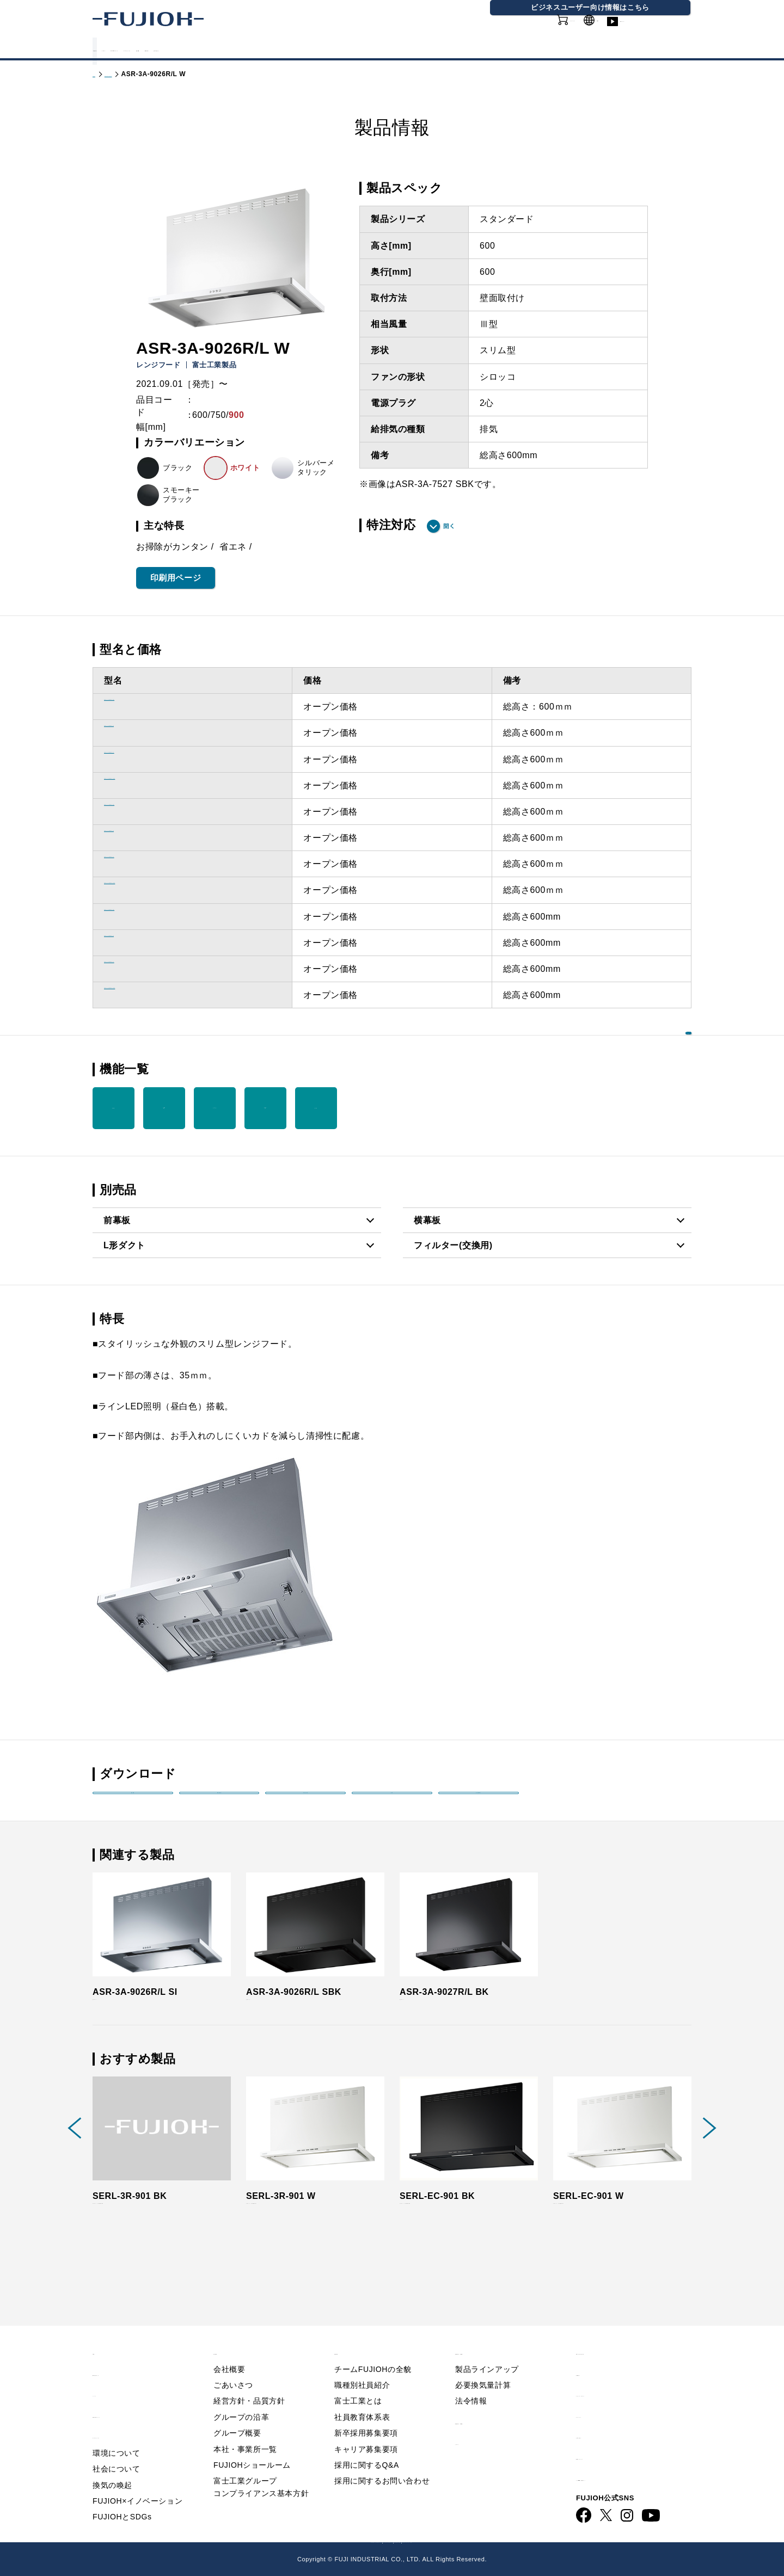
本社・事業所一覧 (245, 2430)
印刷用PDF (478, 1803)
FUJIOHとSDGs (122, 2498)
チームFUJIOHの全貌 (373, 2350)
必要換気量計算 (483, 2366)
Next (709, 2162)
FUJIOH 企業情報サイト (258, 2540)
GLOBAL (601, 26)
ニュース (110, 2375)
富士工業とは (358, 2382)
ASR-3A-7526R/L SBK (151, 890)
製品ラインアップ (487, 2350)
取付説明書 (305, 1803)
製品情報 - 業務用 (491, 2402)
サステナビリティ (352, 48)
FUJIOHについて (256, 48)
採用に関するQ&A (366, 2446)
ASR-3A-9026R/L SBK (151, 995)
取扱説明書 (219, 1803)
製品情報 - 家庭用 (149, 74)
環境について (116, 2434)
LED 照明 (164, 1108)
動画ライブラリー (658, 32)
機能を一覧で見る (640, 1068)
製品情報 (120, 48)
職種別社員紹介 (362, 2366)
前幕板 (117, 1220)
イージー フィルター (215, 1108)
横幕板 (427, 1220)
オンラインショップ (533, 32)
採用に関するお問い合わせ (382, 2462)
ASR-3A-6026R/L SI (146, 759)
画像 (392, 1803)
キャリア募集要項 (366, 2430)
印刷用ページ (175, 577)
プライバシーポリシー (621, 2375)
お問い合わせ (603, 2416)
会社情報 (430, 48)
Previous (75, 2162)
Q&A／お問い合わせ (618, 2332)
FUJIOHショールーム (252, 2446)
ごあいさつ (233, 2366)
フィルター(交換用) (453, 1245)
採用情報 (489, 48)
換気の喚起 (112, 2466)
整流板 (114, 1108)
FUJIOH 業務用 (439, 2540)
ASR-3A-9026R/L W (146, 942)
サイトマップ (603, 2395)
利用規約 (594, 2353)
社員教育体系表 (362, 2398)
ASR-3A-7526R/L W (146, 837)
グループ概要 (237, 2414)
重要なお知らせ (124, 2353)
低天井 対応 (266, 1108)
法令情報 (471, 2382)
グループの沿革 (241, 2398)
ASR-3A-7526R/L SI (146, 863)
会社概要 (229, 2350)
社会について (116, 2450)
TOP (102, 2332)
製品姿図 (133, 1803)
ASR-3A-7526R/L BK (148, 811)
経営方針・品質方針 (249, 2382)
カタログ (179, 48)
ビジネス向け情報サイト (626, 2458)
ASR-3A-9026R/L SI (146, 968)
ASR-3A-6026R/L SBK (151, 785)
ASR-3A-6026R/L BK (148, 706)
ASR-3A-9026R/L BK (148, 916)
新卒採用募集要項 (366, 2414)
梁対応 (316, 1108)
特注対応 (390, 525)
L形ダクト (124, 1245)
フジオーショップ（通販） (524, 2540)
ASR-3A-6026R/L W (146, 732)
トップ (103, 74)
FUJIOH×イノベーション (137, 2482)
